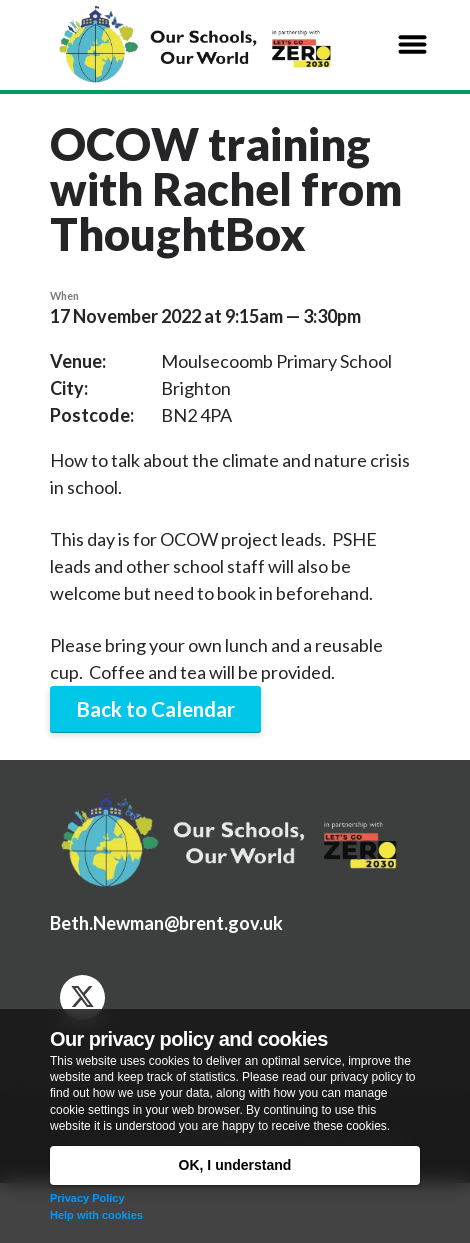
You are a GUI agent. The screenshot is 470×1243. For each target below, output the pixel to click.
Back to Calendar (155, 709)
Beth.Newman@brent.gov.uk (166, 923)
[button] (412, 45)
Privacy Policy (87, 1198)
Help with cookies (96, 1215)
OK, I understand (235, 1165)
